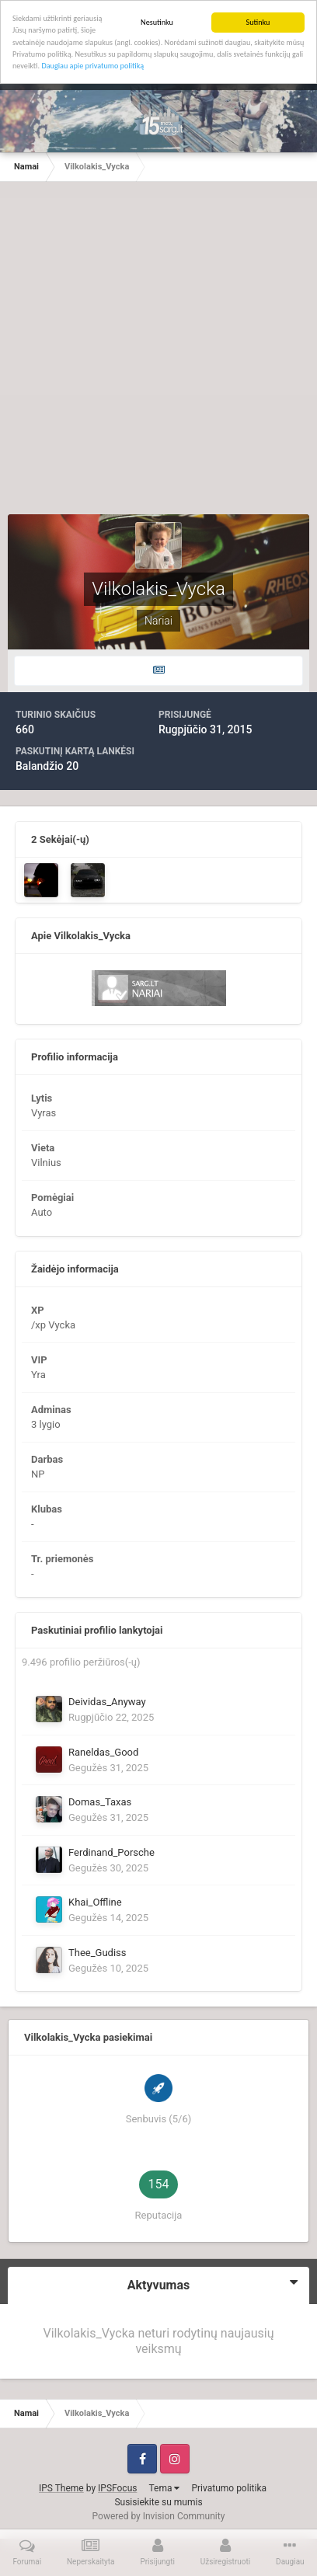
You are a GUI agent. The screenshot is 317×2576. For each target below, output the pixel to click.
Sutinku (258, 22)
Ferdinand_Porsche (111, 1852)
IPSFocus (117, 2488)
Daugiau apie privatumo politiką (92, 66)
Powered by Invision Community (158, 2516)
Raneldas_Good (103, 1752)
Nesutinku (157, 22)
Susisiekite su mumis (158, 2502)
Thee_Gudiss (97, 1952)
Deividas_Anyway (107, 1701)
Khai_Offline (95, 1902)
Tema (163, 2488)
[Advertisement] (158, 355)
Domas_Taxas (99, 1802)
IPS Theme (61, 2488)
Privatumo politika (228, 2488)
